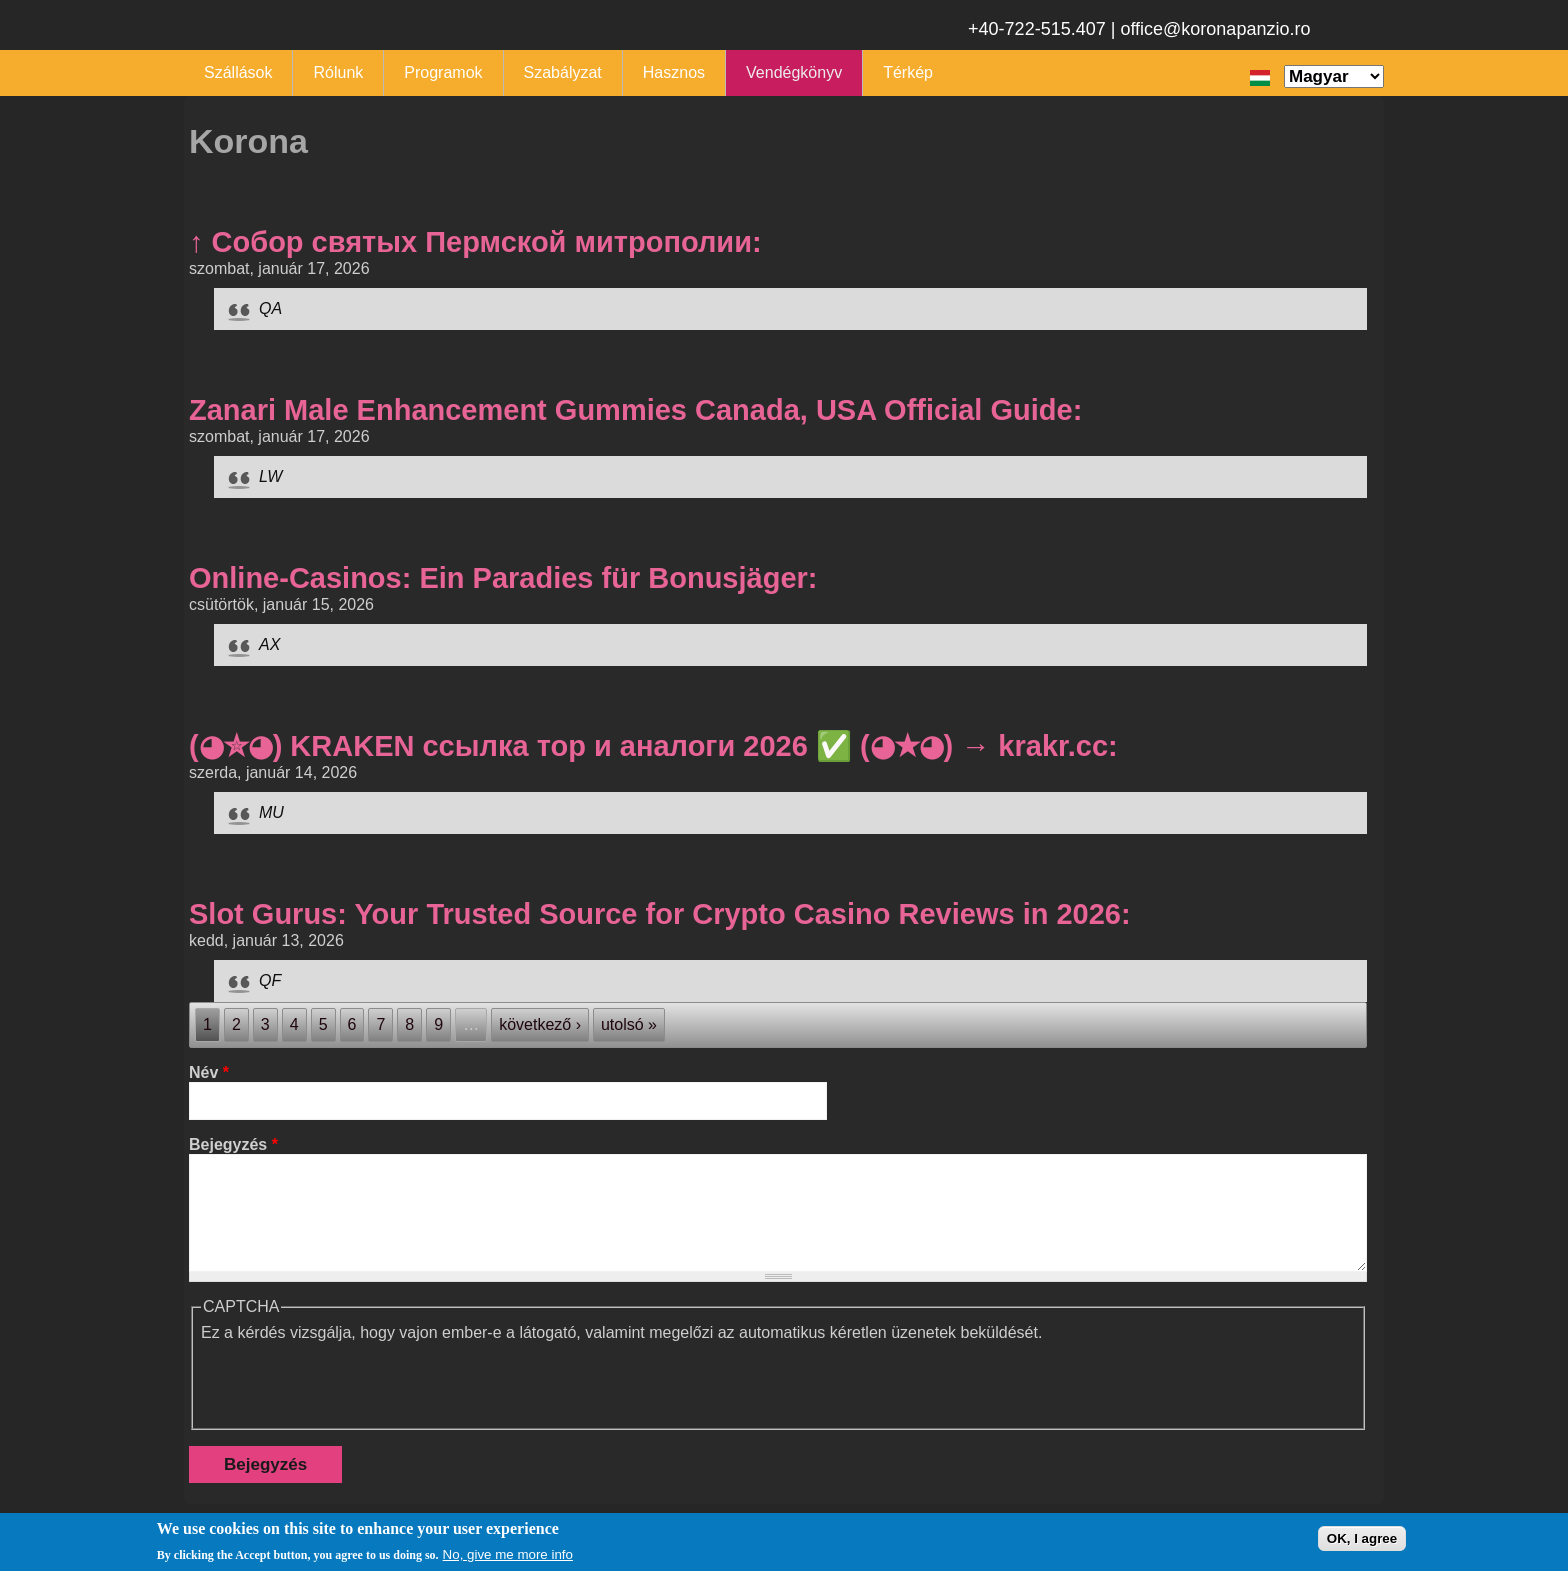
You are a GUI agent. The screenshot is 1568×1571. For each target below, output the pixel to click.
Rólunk (338, 72)
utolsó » (629, 1024)
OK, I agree (1362, 1538)
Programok (443, 72)
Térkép (908, 72)
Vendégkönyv (794, 72)
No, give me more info (508, 1554)
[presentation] (353, 1381)
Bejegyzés (233, 1144)
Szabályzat (563, 72)
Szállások (238, 72)
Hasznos (674, 72)
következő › (540, 1024)
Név (209, 1072)
